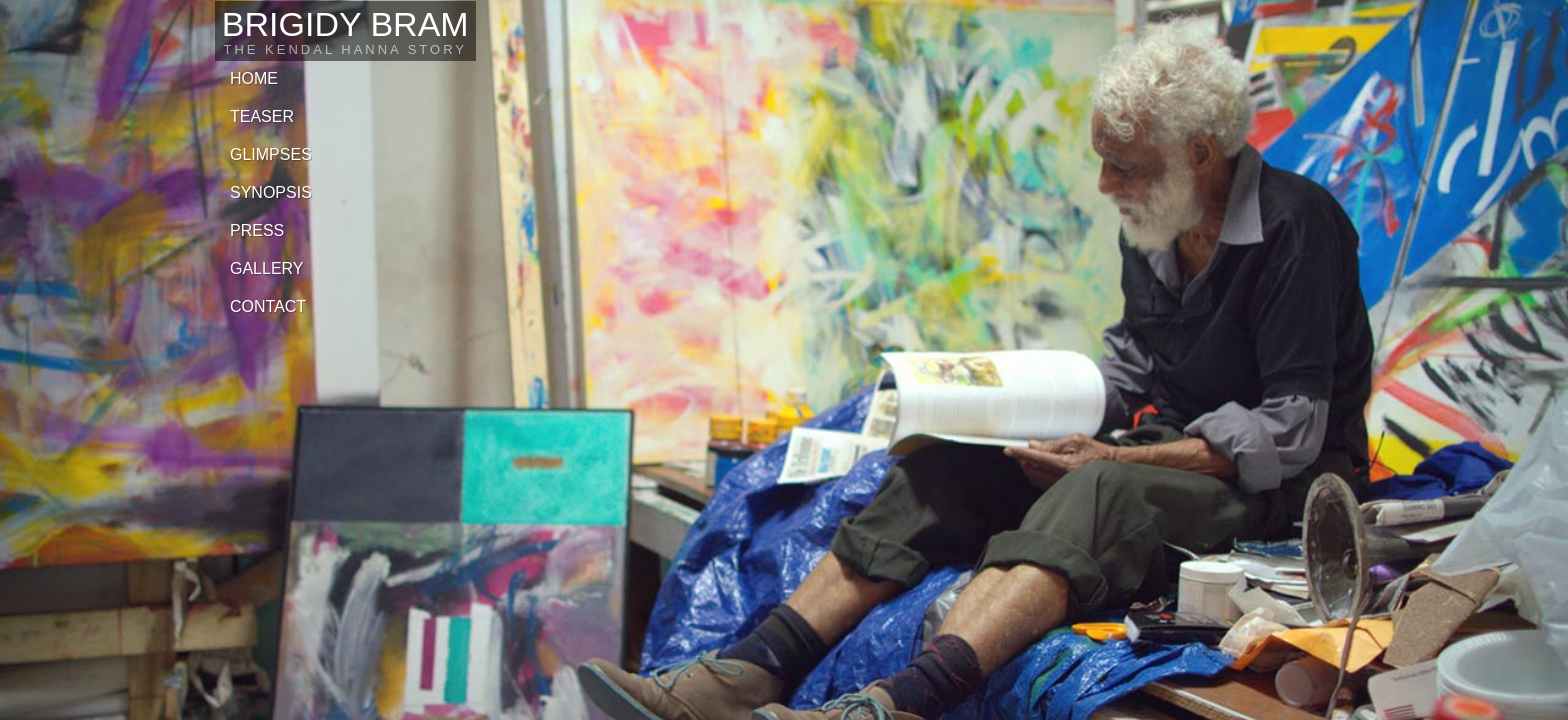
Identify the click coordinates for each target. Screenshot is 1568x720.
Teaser (262, 116)
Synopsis (271, 192)
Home (254, 78)
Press (257, 230)
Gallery (267, 268)
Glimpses (271, 154)
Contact (268, 306)
